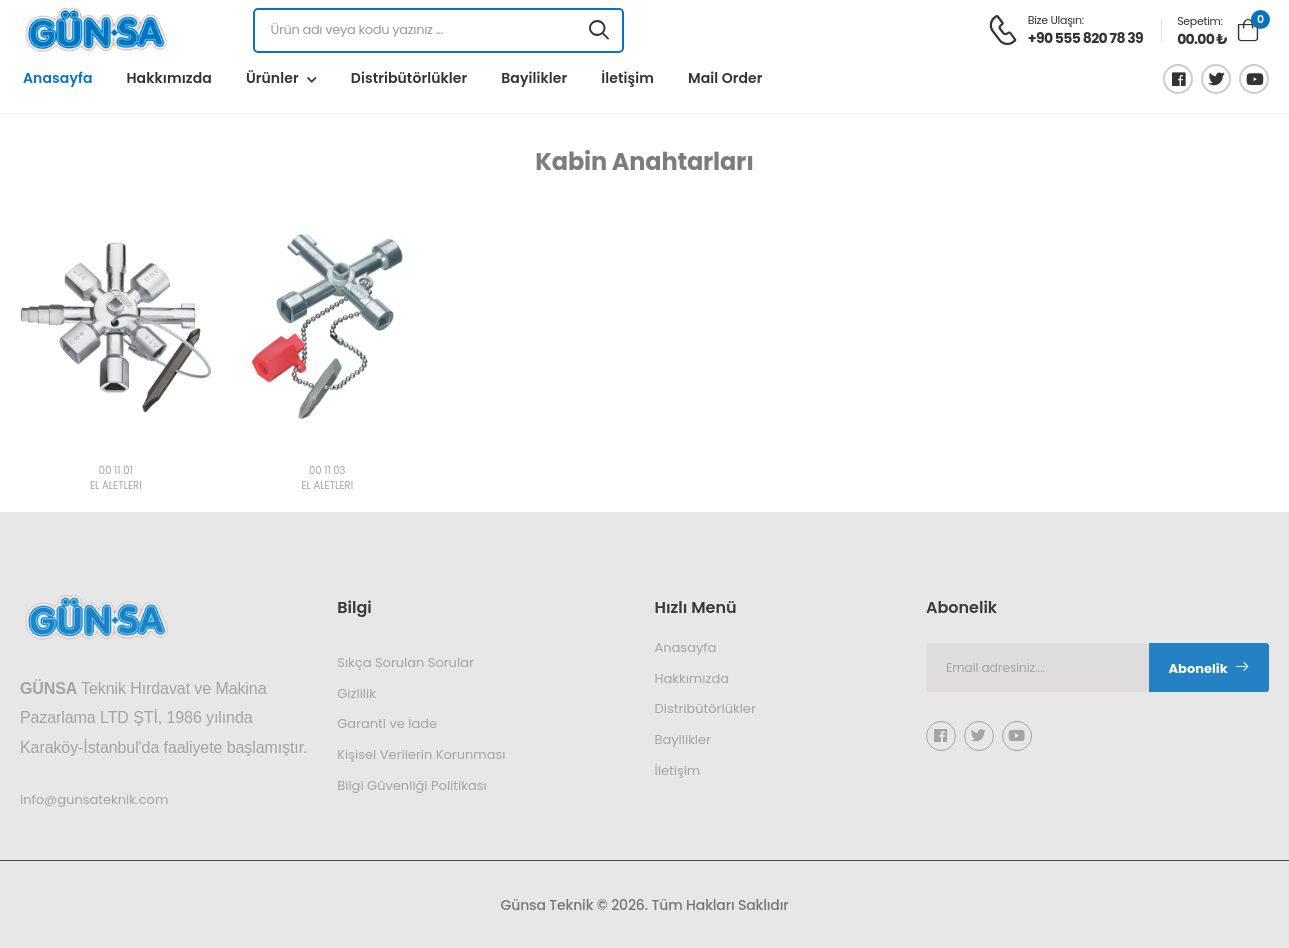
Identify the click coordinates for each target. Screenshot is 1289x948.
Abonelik (1209, 668)
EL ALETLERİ (116, 486)
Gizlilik (356, 692)
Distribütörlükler (409, 78)
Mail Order (725, 78)
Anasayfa (57, 78)
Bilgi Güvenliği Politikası (411, 784)
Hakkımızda (168, 78)
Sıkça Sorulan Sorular (405, 662)
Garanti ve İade (387, 723)
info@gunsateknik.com (94, 798)
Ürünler (272, 78)
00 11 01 (116, 471)
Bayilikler (534, 78)
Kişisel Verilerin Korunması (421, 754)
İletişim (627, 78)
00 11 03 (327, 471)
